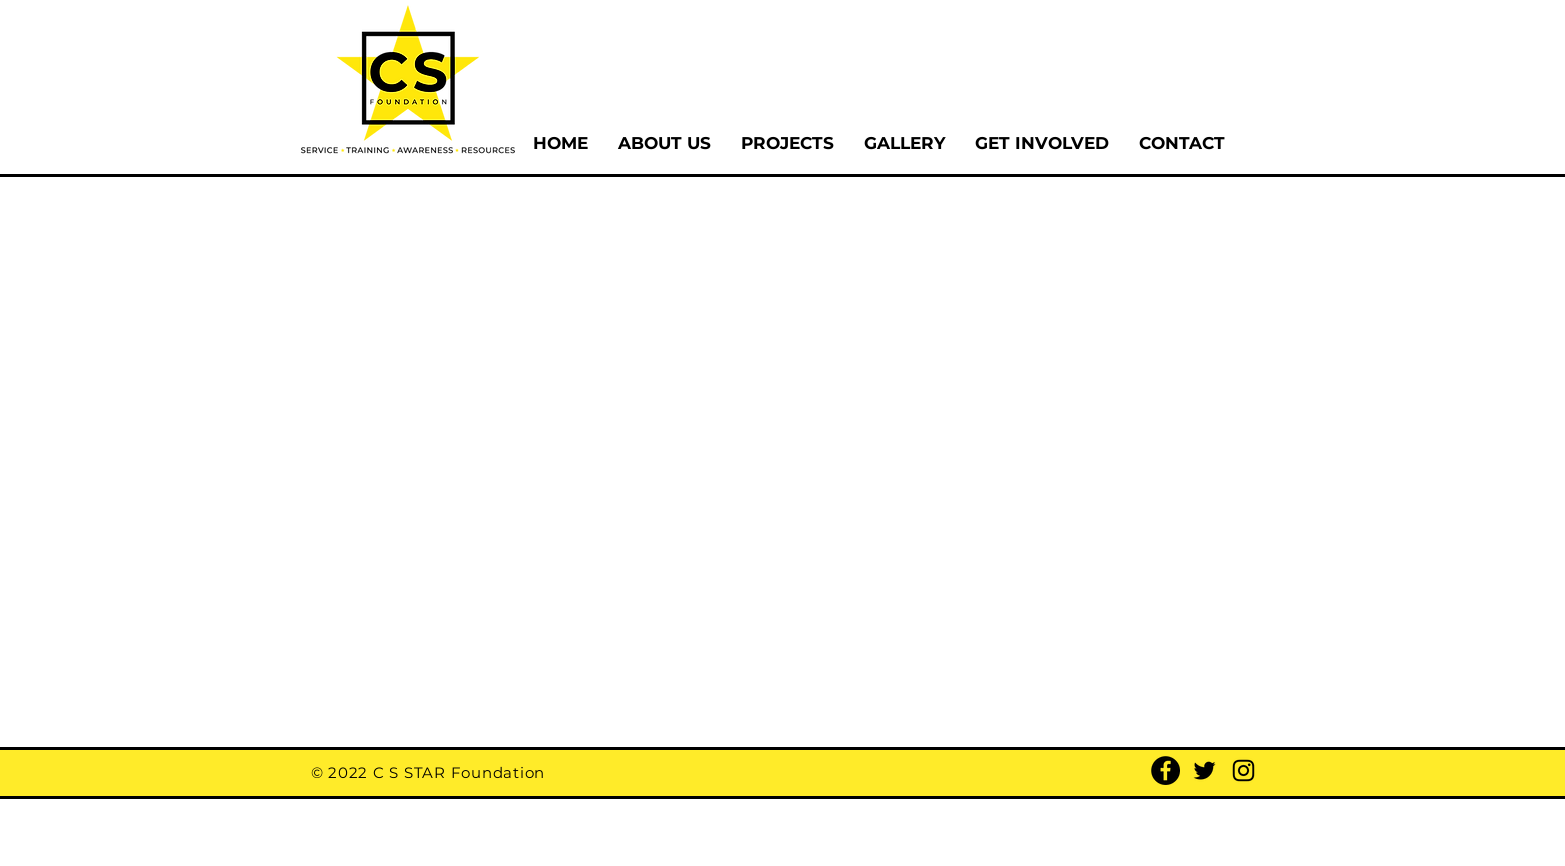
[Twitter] (1204, 770)
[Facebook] (1165, 770)
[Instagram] (1243, 770)
